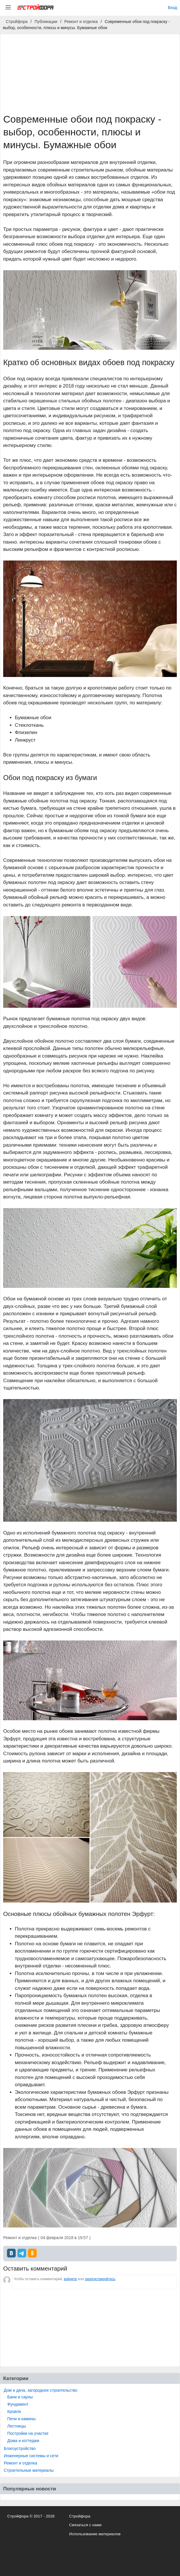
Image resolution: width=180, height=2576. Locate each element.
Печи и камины (21, 2418)
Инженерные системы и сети (31, 2455)
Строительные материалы (29, 2470)
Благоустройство (20, 2448)
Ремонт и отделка (20, 2463)
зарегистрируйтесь (100, 2279)
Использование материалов (95, 2534)
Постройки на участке (27, 2433)
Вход (172, 7)
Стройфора (79, 2516)
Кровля (14, 2411)
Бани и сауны (20, 2397)
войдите (70, 2279)
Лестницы (16, 2426)
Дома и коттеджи (23, 2440)
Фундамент (17, 2404)
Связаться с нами (85, 2525)
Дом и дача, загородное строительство (40, 2390)
